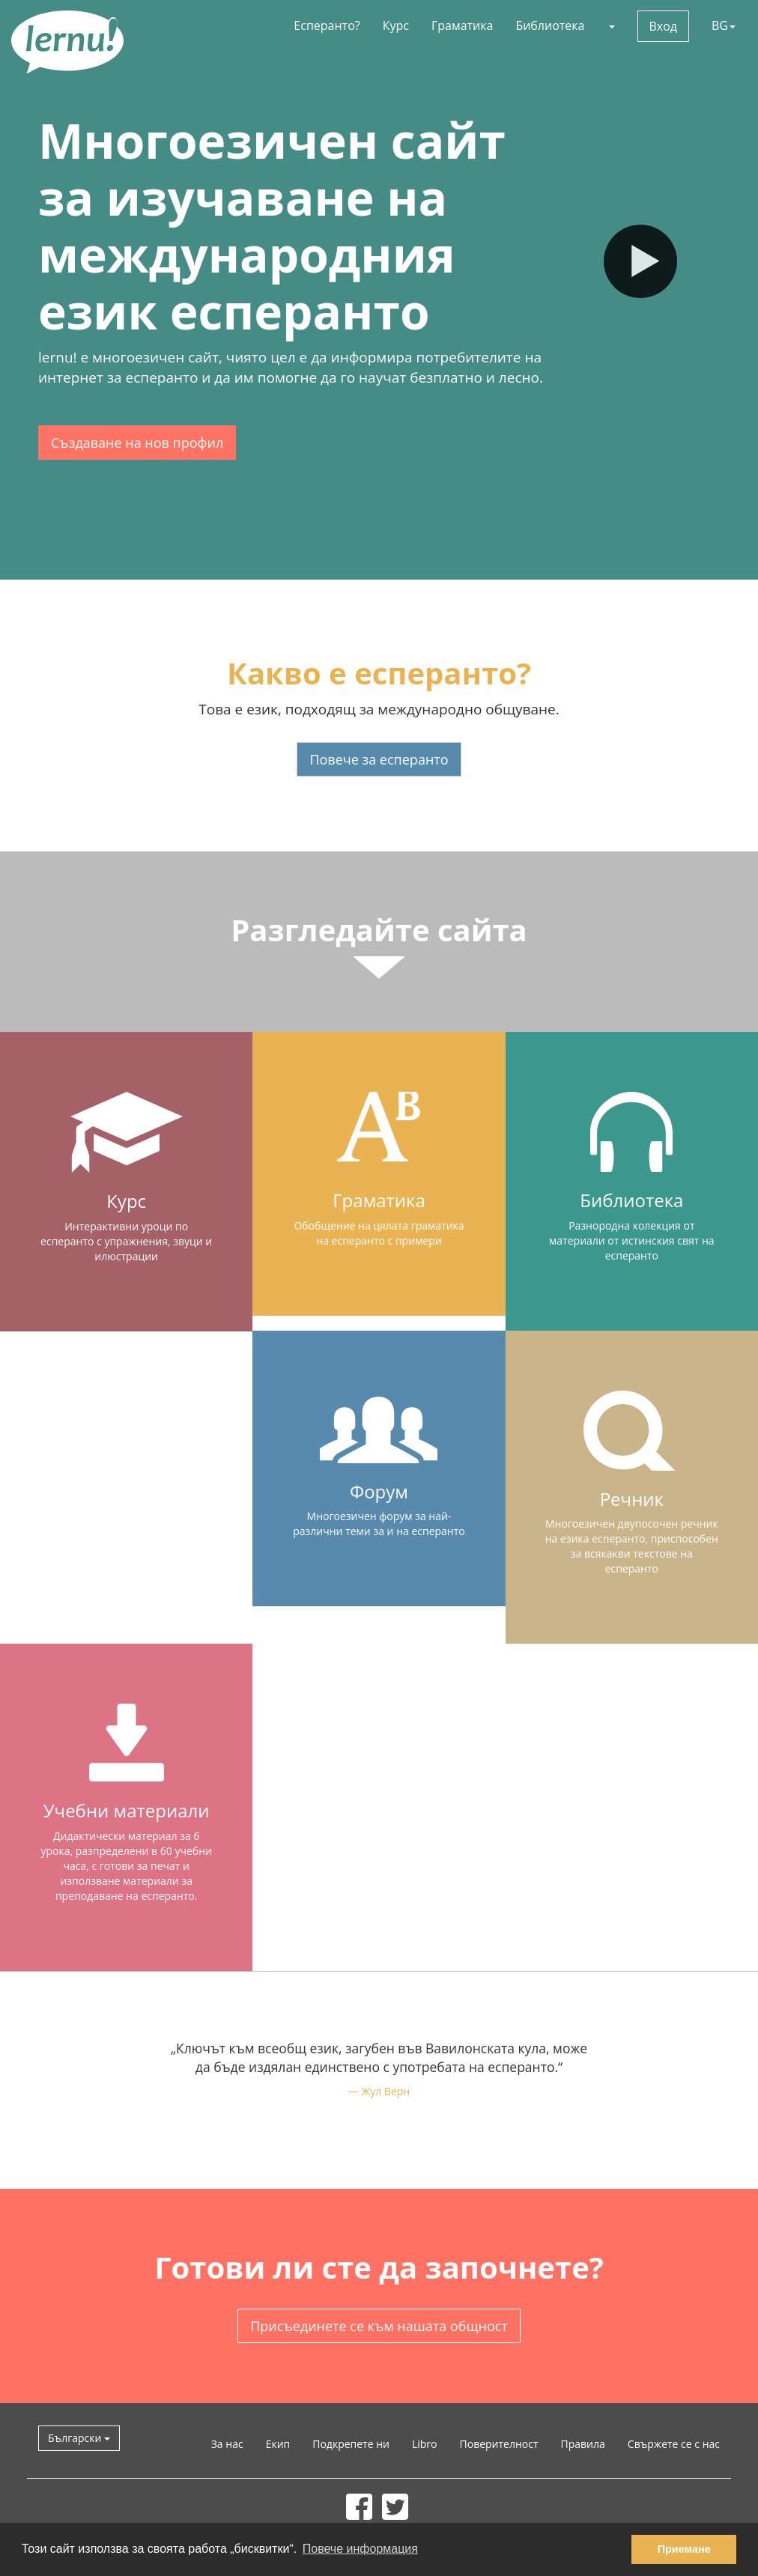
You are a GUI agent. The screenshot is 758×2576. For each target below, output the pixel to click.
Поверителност (499, 2444)
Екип (278, 2444)
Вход (663, 26)
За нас (227, 2444)
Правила (583, 2444)
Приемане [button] (684, 2549)
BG (724, 25)
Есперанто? (327, 25)
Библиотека (549, 25)
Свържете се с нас (674, 2444)
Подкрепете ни (350, 2444)
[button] (611, 25)
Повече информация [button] (360, 2548)
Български (79, 2438)
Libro (424, 2444)
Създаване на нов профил (137, 443)
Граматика (462, 25)
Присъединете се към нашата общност (379, 2326)
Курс (396, 25)
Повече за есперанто (378, 759)
